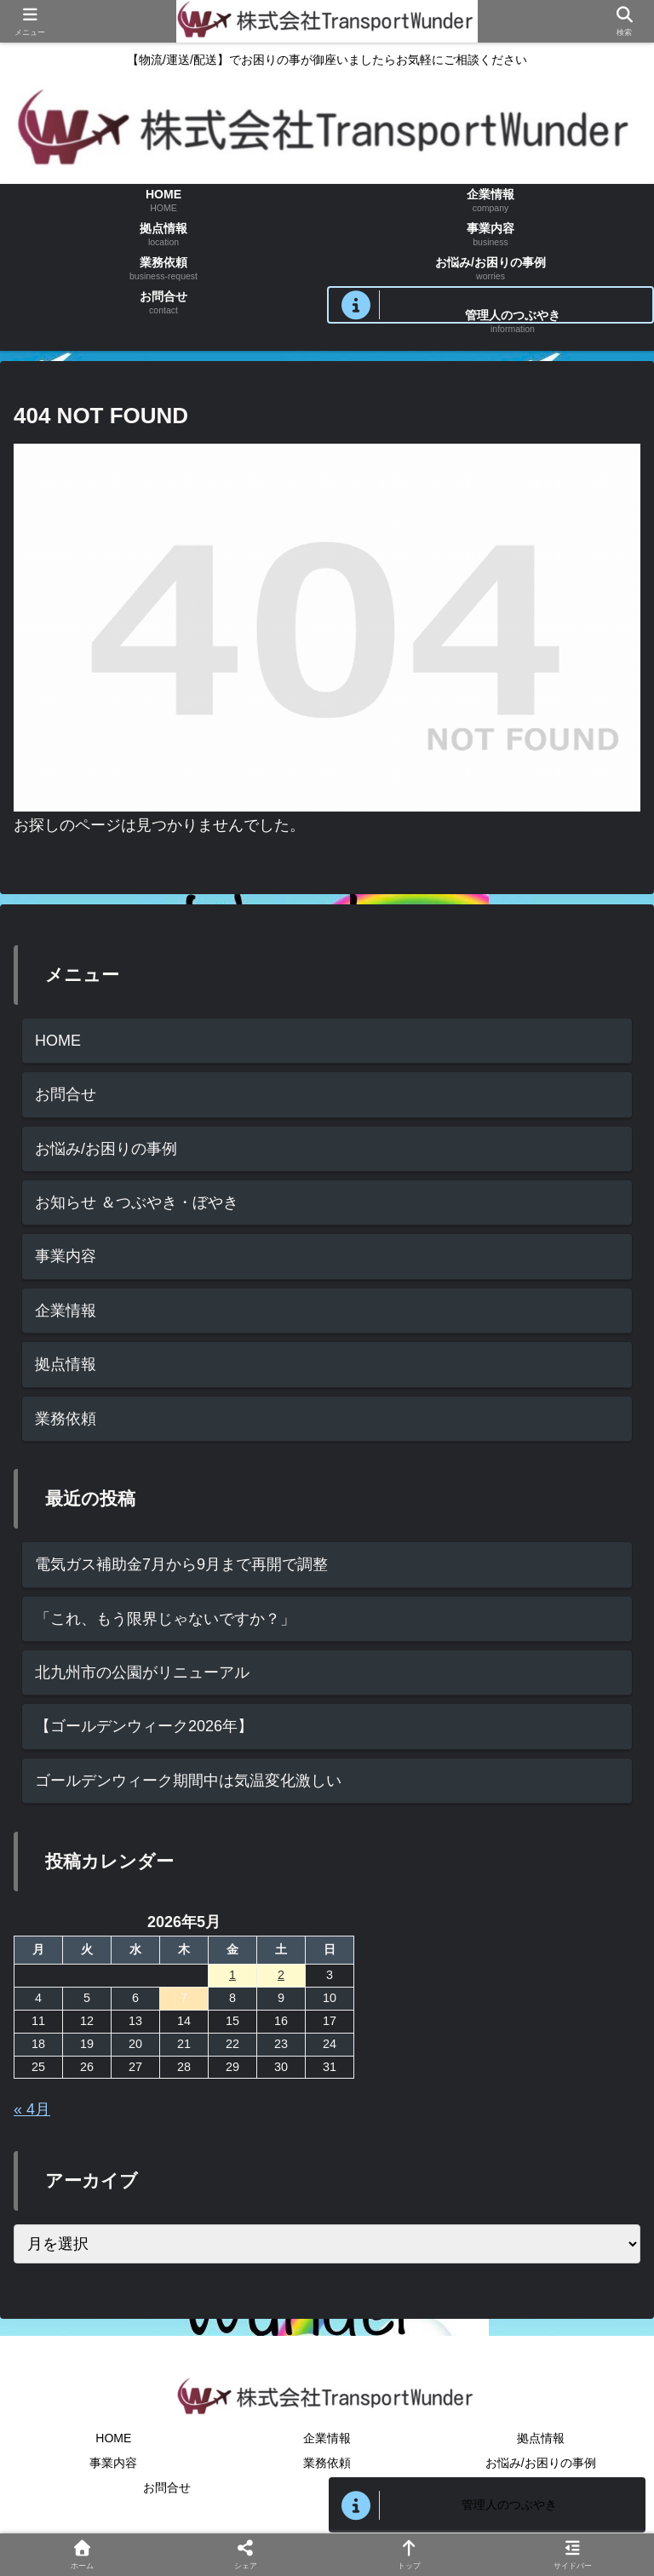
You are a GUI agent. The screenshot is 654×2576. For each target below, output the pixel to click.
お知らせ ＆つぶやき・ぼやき (136, 1202)
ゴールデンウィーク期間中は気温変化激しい (188, 1780)
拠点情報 (65, 1364)
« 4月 (32, 2109)
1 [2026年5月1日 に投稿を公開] (232, 1975)
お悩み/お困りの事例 (106, 1148)
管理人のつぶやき (509, 2504)
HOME (58, 1040)
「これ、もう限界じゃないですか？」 (165, 1618)
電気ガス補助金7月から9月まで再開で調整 (181, 1564)
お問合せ (65, 1094)
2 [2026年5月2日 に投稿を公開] (281, 1975)
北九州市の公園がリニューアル (142, 1672)
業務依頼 (65, 1418)
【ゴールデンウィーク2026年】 (144, 1726)
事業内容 (65, 1256)
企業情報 (65, 1310)
